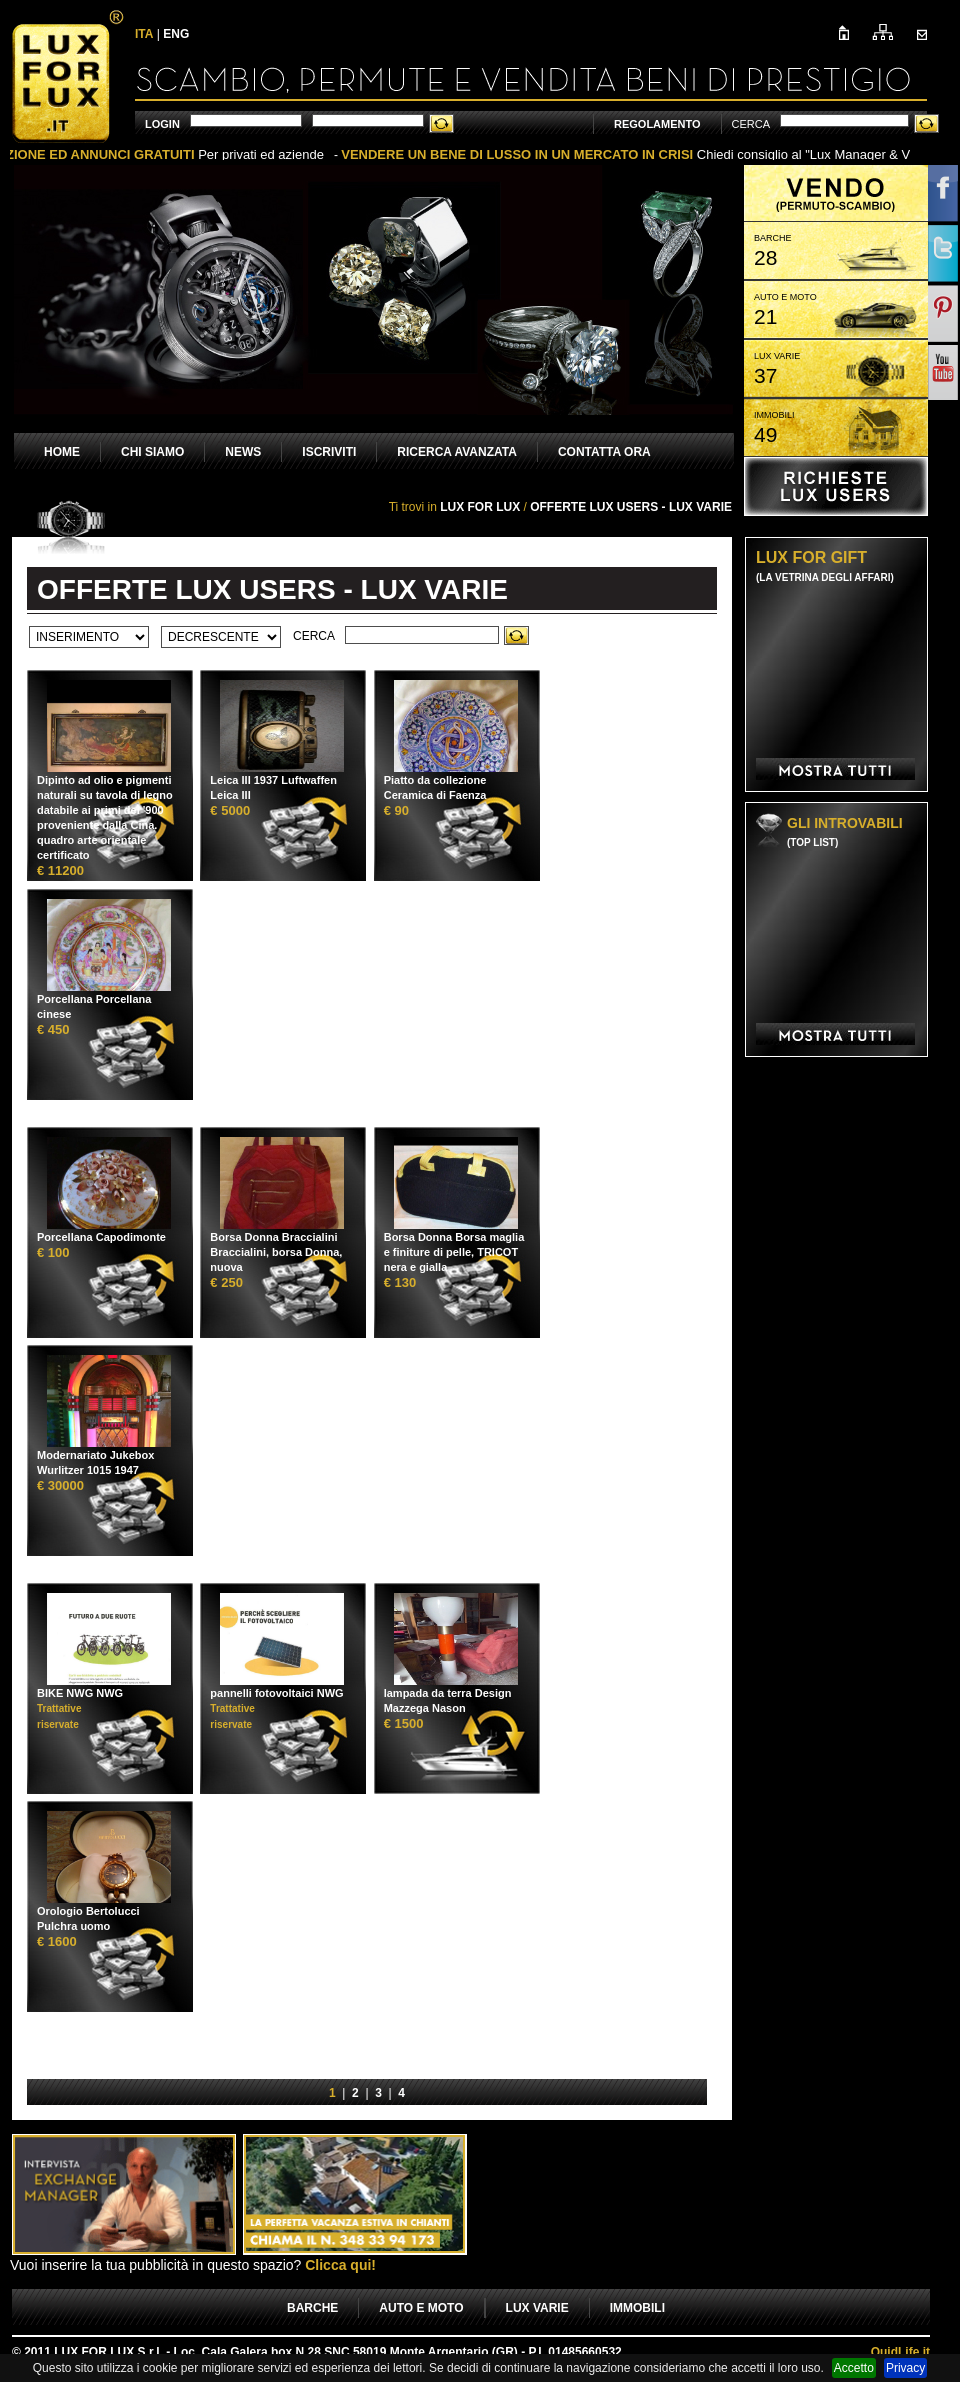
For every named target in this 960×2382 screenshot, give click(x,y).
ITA (144, 34)
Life (900, 2352)
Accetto (854, 2368)
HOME (62, 452)
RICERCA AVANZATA (457, 452)
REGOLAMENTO (657, 124)
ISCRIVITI (329, 452)
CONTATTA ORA (604, 452)
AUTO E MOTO (421, 2308)
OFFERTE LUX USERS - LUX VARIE (631, 507)
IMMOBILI (637, 2308)
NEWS (243, 452)
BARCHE (312, 2308)
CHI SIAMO (152, 452)
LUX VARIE (537, 2308)
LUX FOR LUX (480, 507)
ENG (176, 34)
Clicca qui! (340, 2265)
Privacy (905, 2368)
